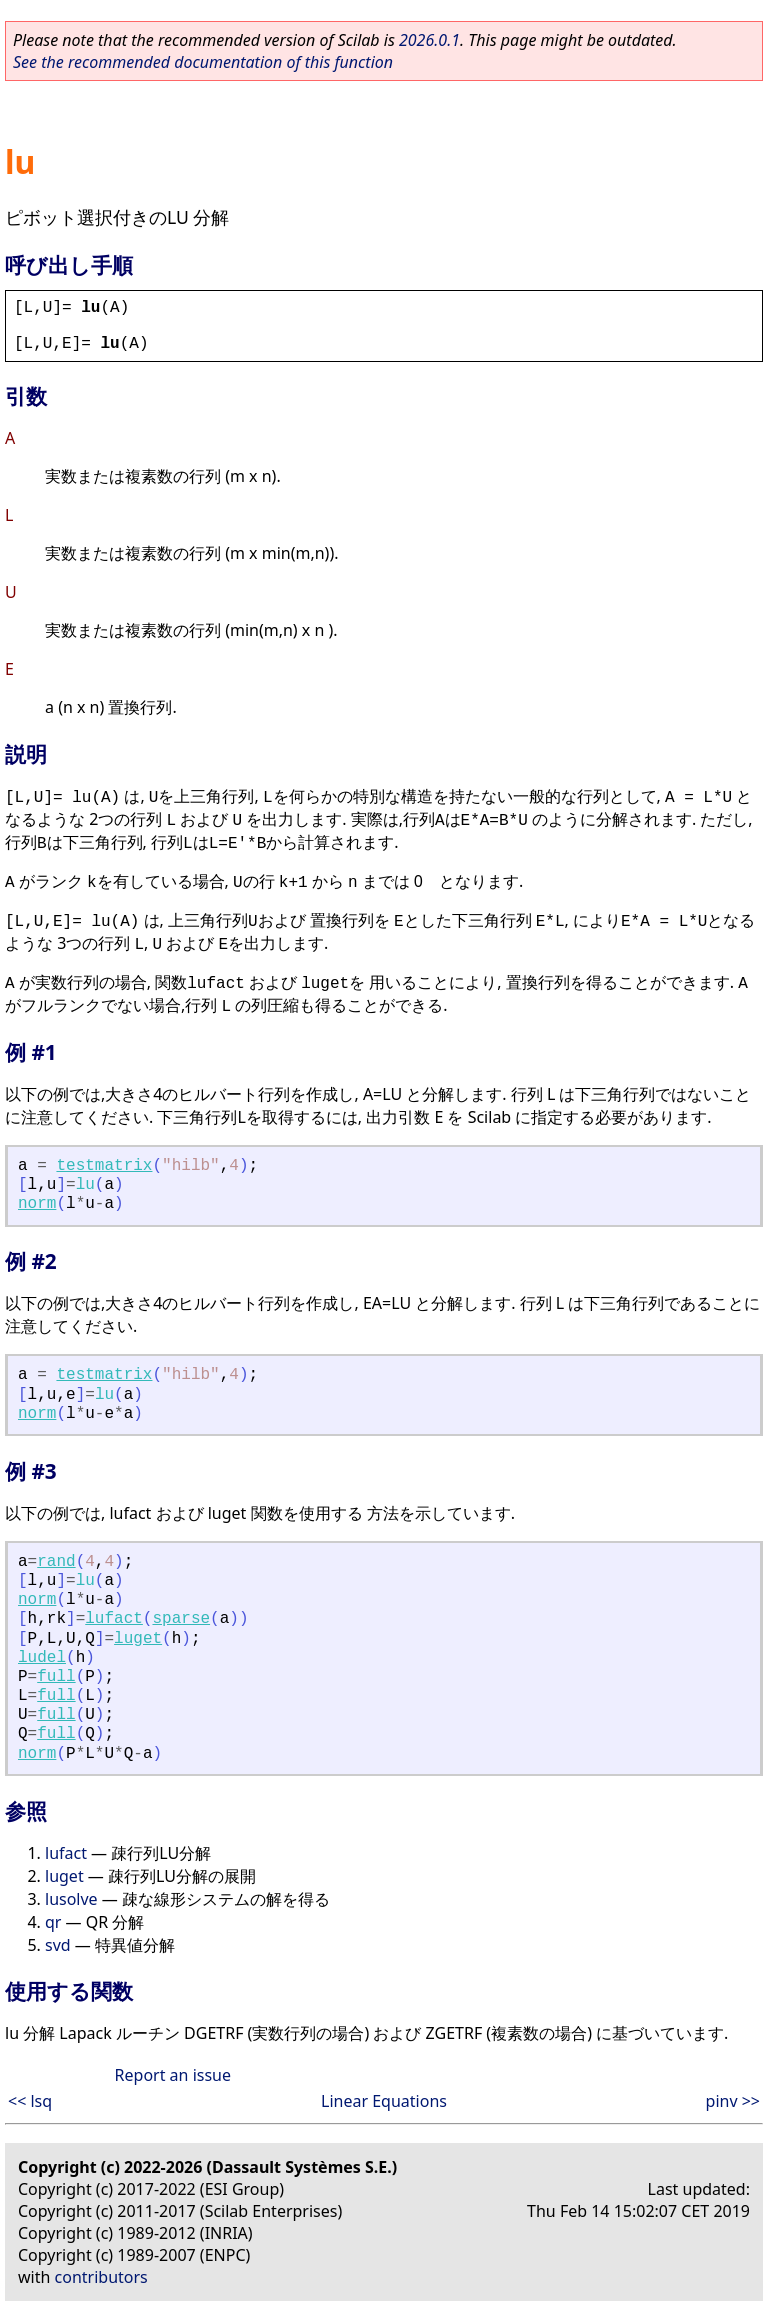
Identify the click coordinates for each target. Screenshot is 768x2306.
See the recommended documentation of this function (203, 62)
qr (53, 1922)
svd (58, 1945)
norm (37, 1204)
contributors (101, 2277)
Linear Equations (384, 2101)
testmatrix (104, 1166)
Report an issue (173, 2075)
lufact (114, 1619)
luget (138, 1639)
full (56, 1677)
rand (56, 1562)
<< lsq (30, 2101)
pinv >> (733, 2101)
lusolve (71, 1899)
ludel (42, 1658)
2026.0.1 (429, 40)
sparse (181, 1619)
